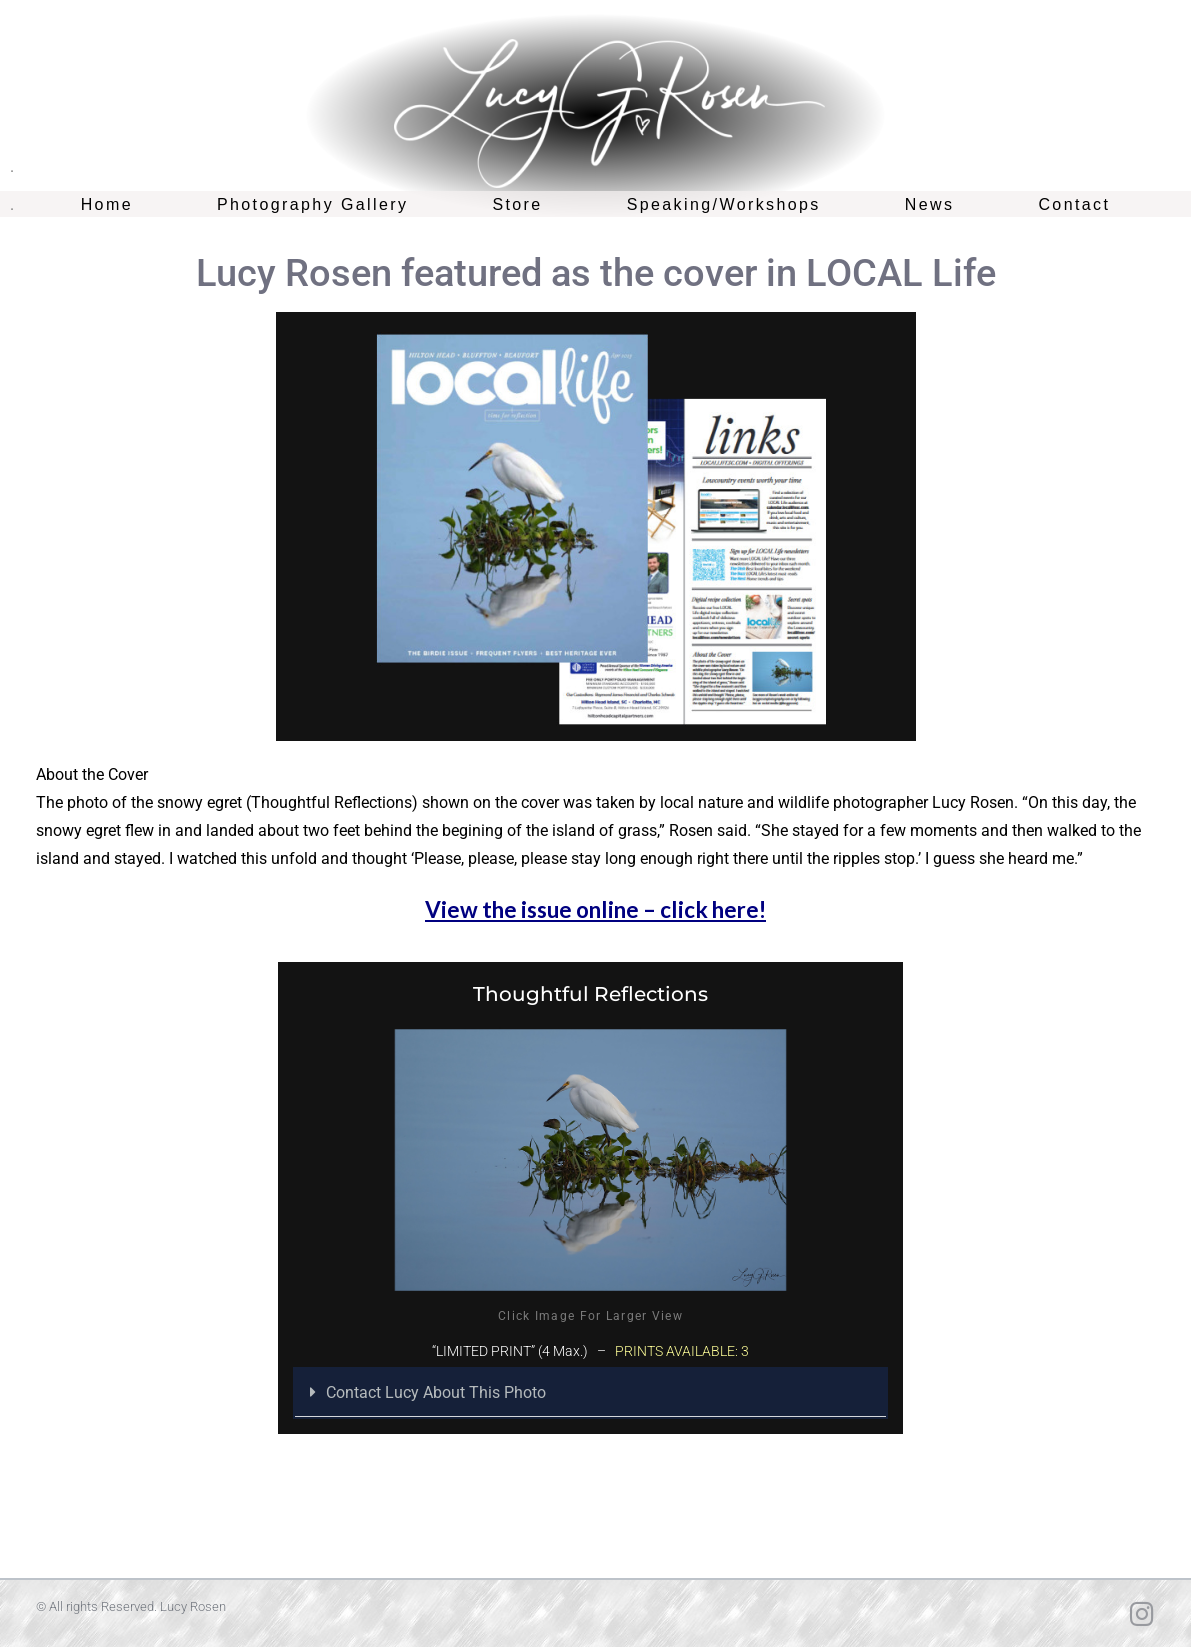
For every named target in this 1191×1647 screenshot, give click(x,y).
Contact (1074, 204)
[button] (590, 1393)
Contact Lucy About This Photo (436, 1392)
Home (107, 204)
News (930, 204)
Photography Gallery (312, 204)
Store (517, 204)
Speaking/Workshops (724, 204)
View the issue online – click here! (595, 909)
